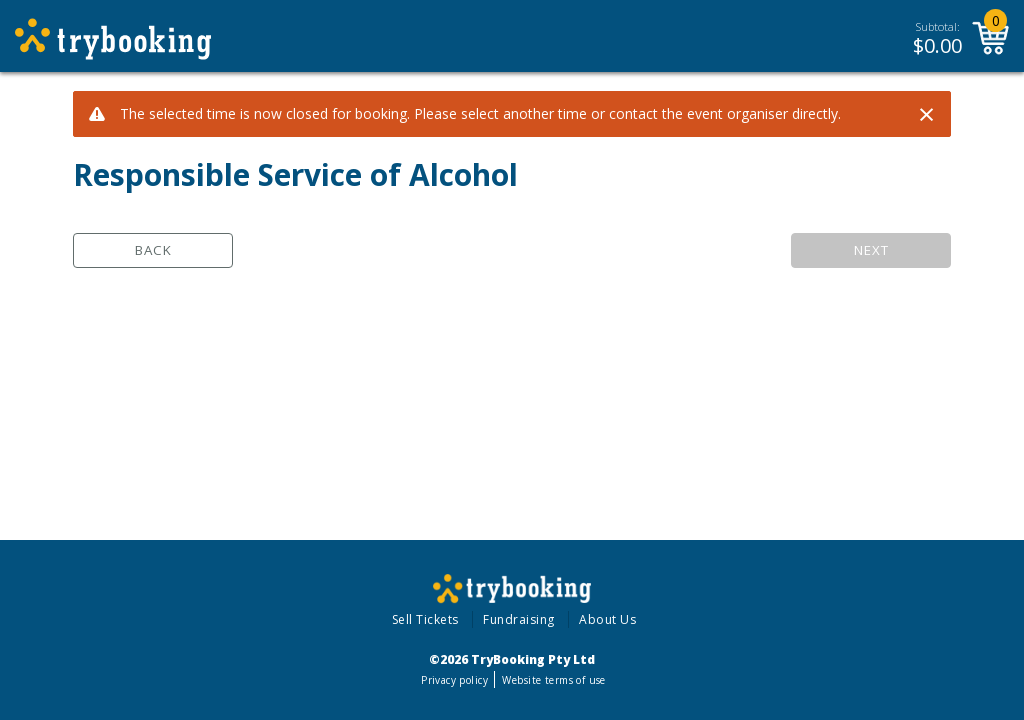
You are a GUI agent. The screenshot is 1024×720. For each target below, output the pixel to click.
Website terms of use (553, 680)
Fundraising (519, 619)
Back (153, 250)
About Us (607, 619)
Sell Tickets (425, 619)
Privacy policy (454, 680)
